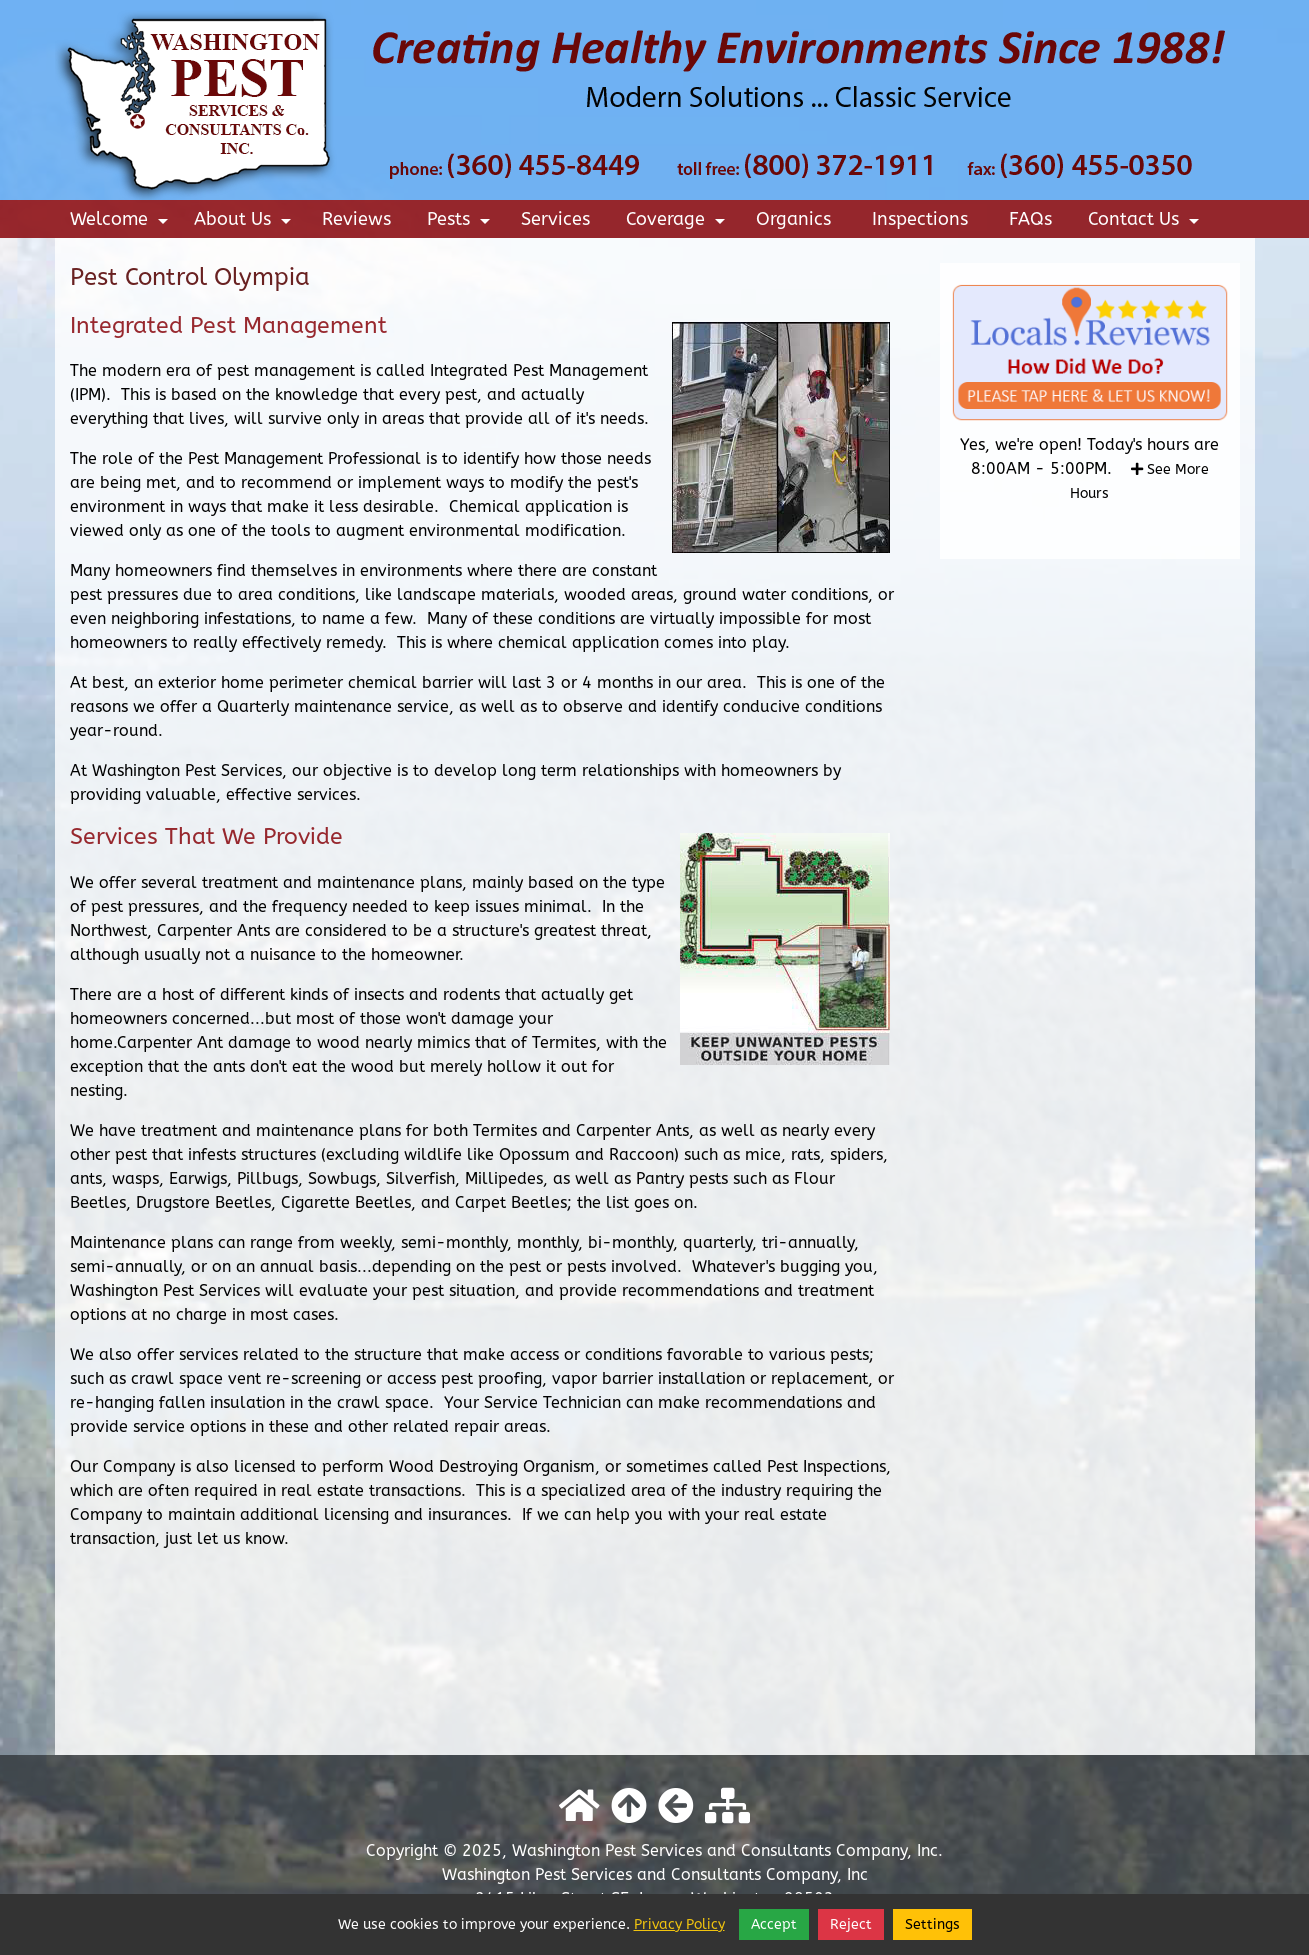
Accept (774, 1924)
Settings (932, 1924)
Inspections (920, 219)
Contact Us (1146, 223)
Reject (851, 1924)
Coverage (678, 223)
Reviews (356, 219)
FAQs (1030, 219)
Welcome (122, 223)
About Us (245, 223)
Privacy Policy (679, 1924)
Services (555, 219)
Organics (793, 219)
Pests (461, 223)
